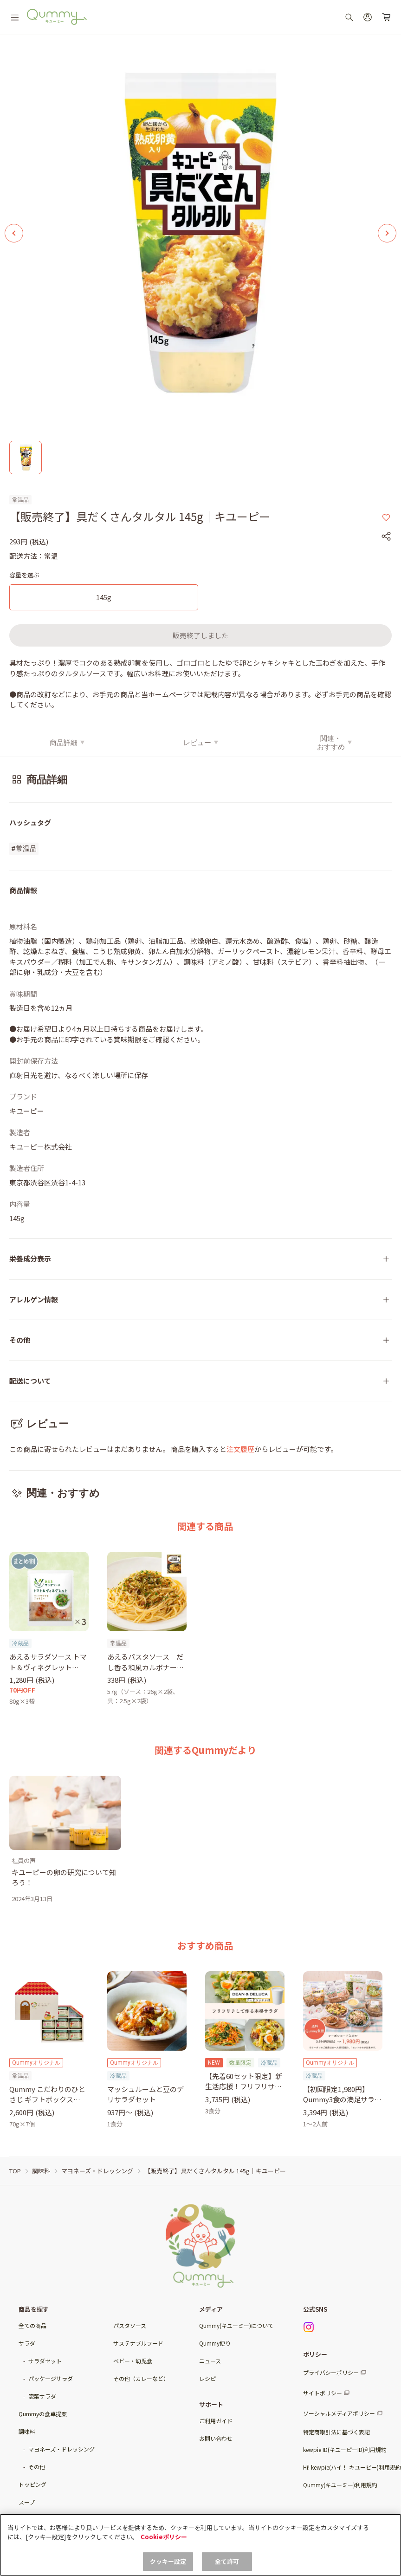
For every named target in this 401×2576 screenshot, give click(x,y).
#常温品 (24, 848)
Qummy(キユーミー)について (236, 2325)
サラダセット (45, 2361)
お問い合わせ (216, 2438)
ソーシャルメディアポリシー (339, 2413)
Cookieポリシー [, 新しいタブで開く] (164, 2536)
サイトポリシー (322, 2393)
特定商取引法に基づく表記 (336, 2432)
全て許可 (227, 2561)
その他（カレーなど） (141, 2378)
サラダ (27, 2343)
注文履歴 (240, 1449)
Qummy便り (215, 2343)
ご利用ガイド (216, 2421)
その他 (36, 2467)
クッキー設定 (168, 2561)
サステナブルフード (138, 2343)
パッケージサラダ (50, 2378)
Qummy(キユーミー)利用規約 (340, 2485)
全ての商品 (32, 2325)
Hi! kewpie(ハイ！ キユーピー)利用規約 (352, 2467)
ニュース (210, 2361)
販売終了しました (200, 635)
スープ (27, 2502)
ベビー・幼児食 (132, 2361)
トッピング (32, 2484)
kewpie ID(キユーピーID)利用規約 (345, 2449)
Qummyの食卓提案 (43, 2414)
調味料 (27, 2431)
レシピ (207, 2378)
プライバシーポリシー (331, 2372)
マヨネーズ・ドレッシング (61, 2449)
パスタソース (129, 2325)
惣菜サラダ (42, 2396)
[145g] (103, 597)
